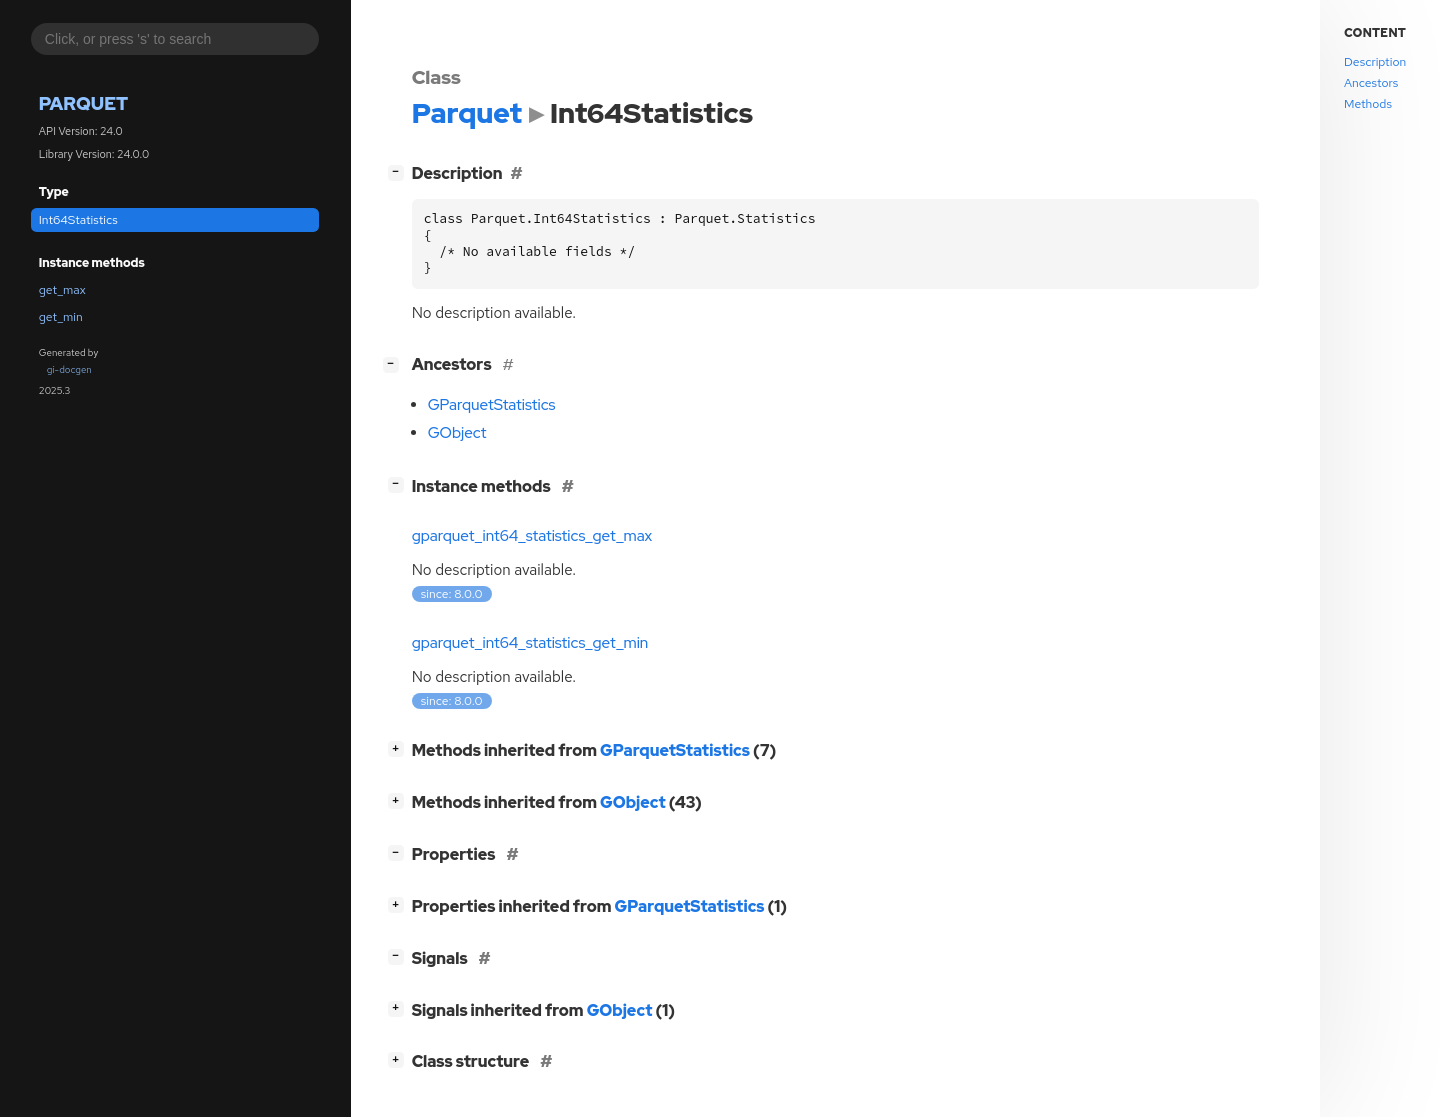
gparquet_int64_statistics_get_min (530, 643)
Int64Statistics (78, 220)
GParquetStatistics (492, 405)
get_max (62, 290)
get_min (61, 317)
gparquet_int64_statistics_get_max (532, 536)
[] (399, 171)
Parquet (83, 103)
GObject (457, 433)
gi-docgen (69, 369)
